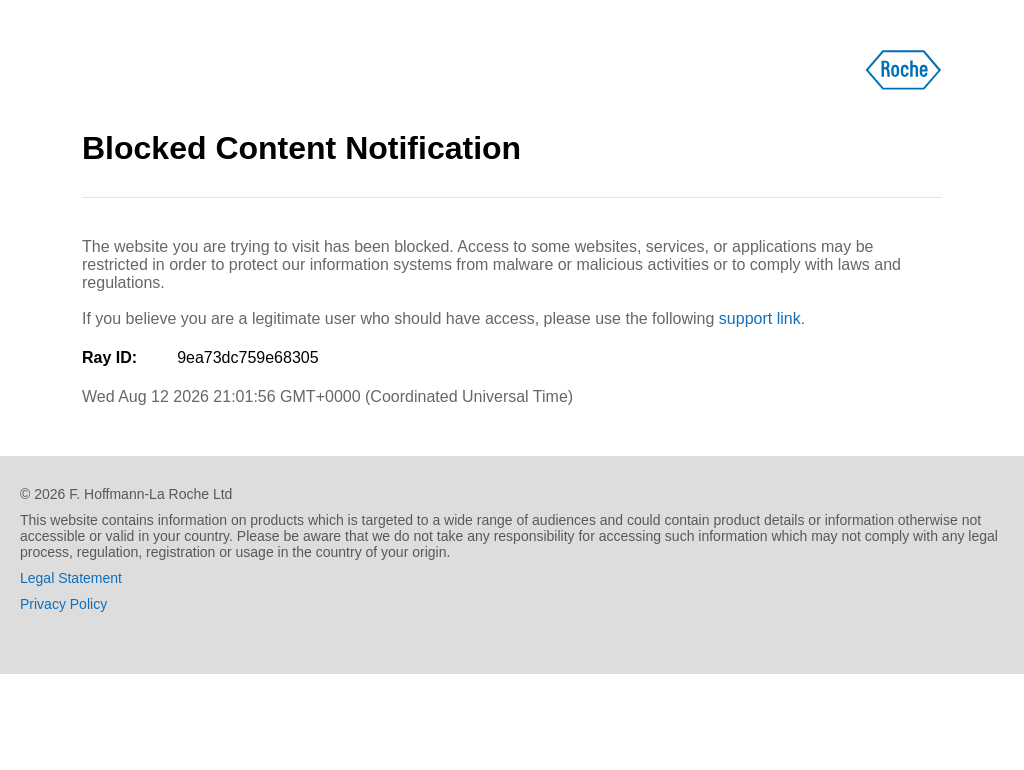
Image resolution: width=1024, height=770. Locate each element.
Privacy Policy (63, 604)
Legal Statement (71, 578)
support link (760, 318)
